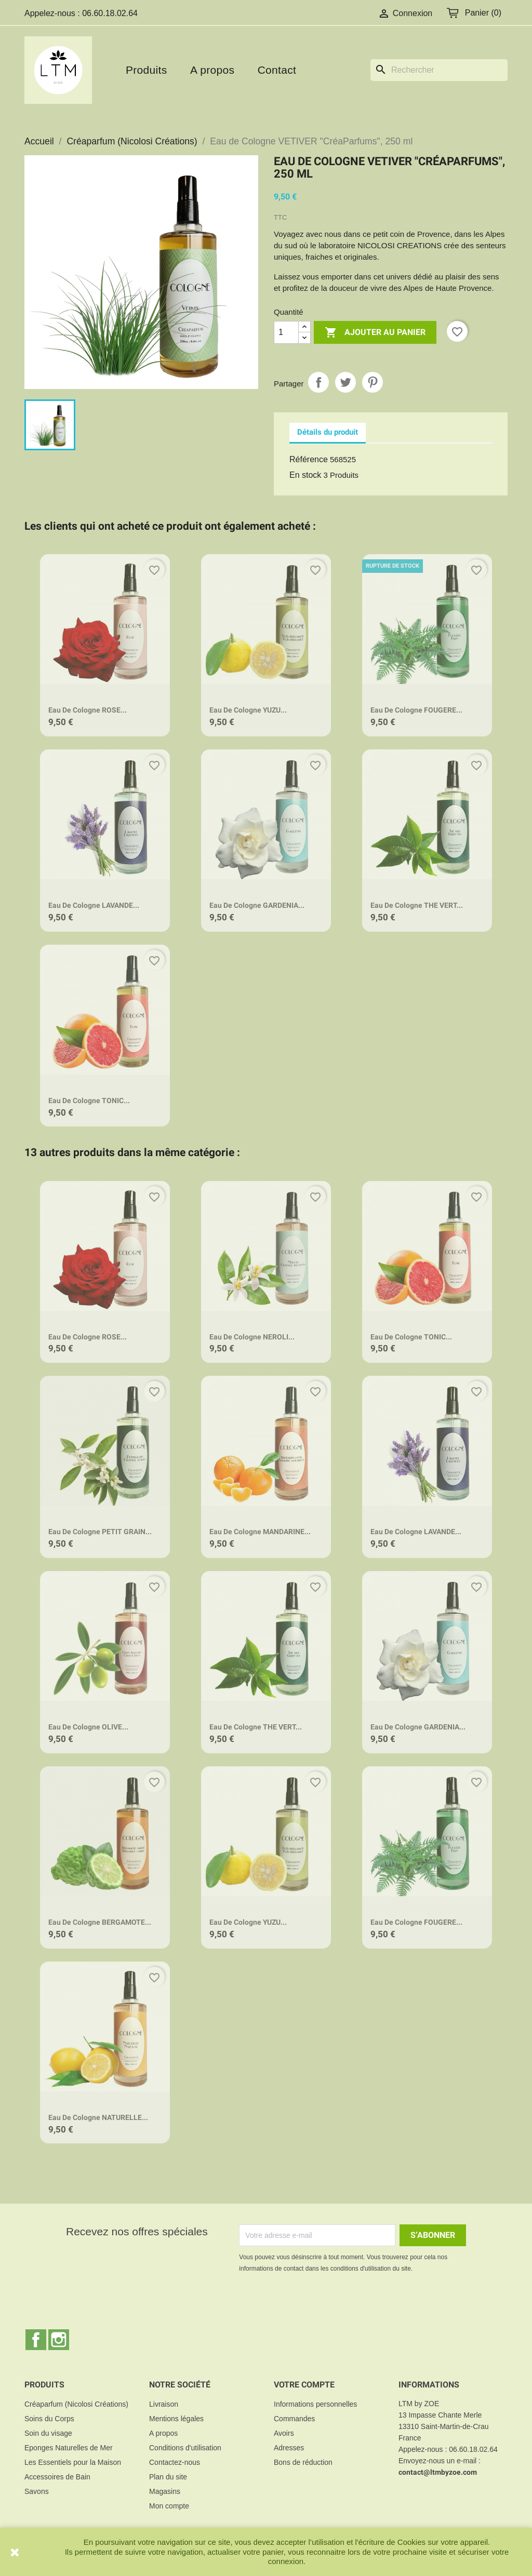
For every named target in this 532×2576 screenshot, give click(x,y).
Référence (308, 459)
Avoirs (284, 2433)
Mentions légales (176, 2418)
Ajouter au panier (375, 332)
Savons (36, 2491)
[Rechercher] (439, 70)
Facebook (35, 2339)
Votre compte (304, 2385)
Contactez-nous (174, 2462)
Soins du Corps (49, 2418)
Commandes (294, 2418)
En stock (305, 475)
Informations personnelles (315, 2404)
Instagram (58, 2339)
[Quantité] (286, 332)
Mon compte (169, 2506)
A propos (212, 70)
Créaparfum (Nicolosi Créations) (76, 2404)
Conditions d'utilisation (185, 2448)
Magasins (164, 2491)
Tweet (345, 382)
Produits (146, 70)
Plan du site (168, 2477)
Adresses (289, 2448)
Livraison (163, 2404)
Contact (277, 70)
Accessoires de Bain (57, 2477)
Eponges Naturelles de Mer (68, 2448)
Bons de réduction (303, 2462)
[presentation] (326, 2303)
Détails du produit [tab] (327, 432)
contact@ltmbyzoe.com (437, 2472)
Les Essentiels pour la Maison (72, 2462)
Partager (318, 382)
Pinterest (372, 382)
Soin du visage (48, 2433)
